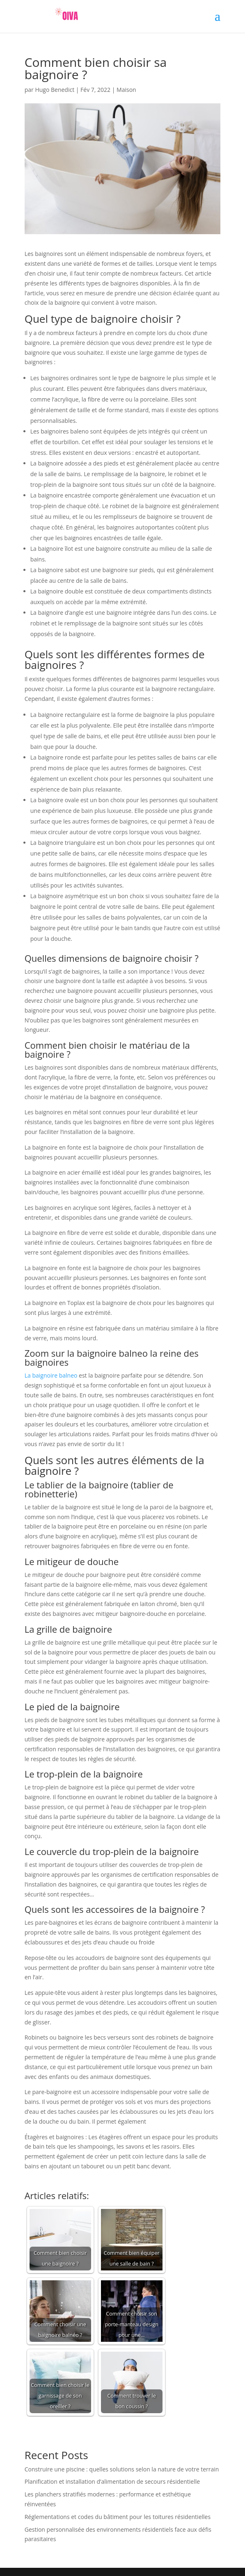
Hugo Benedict (54, 90)
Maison (126, 90)
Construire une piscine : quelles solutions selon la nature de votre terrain (122, 2469)
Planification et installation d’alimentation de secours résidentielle (112, 2481)
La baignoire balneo (51, 1375)
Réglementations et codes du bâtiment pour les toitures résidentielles (118, 2517)
